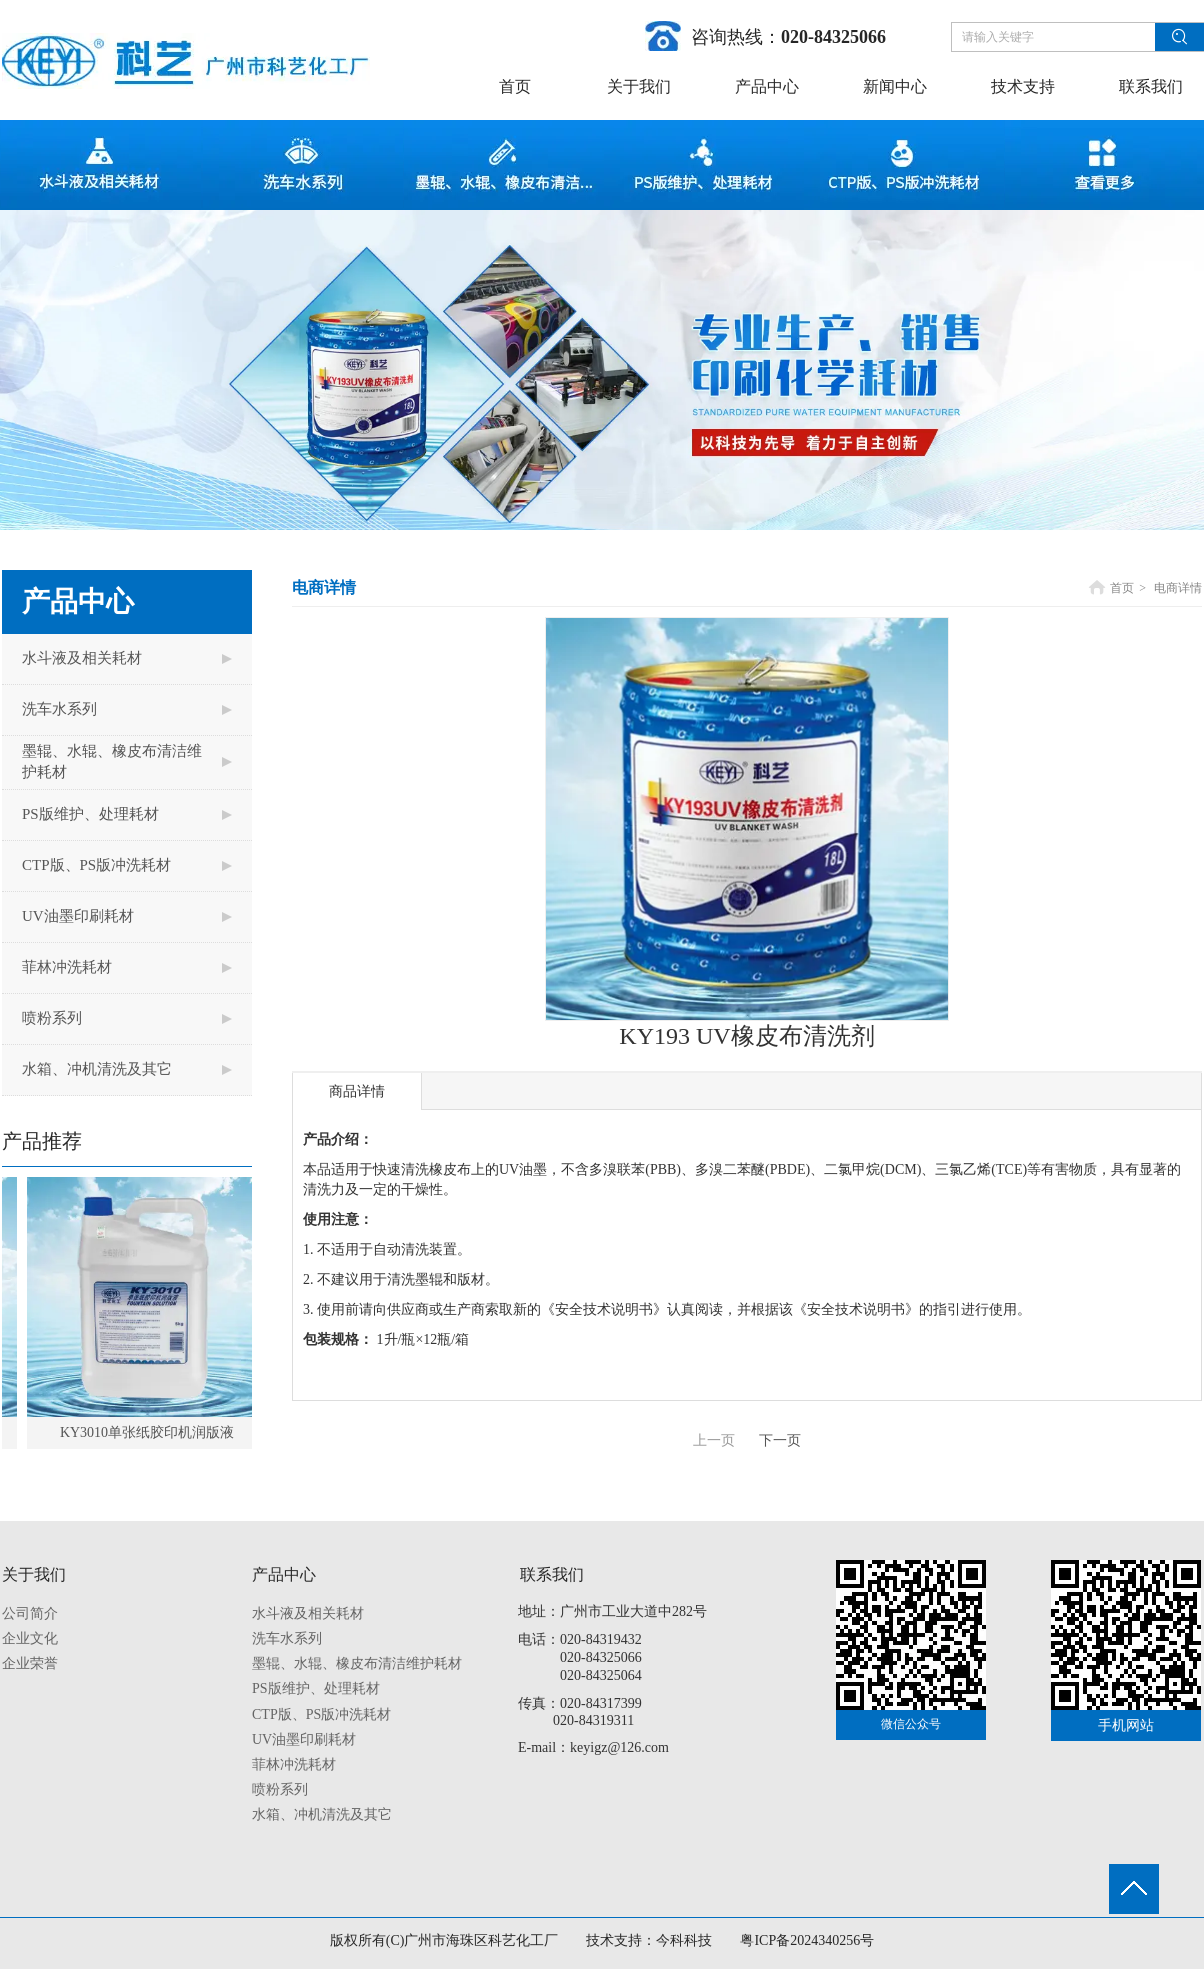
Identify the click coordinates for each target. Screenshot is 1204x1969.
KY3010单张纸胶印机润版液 (154, 1432)
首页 (1122, 588)
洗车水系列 (287, 1638)
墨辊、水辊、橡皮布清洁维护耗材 (357, 1663)
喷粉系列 (280, 1789)
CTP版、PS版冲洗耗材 (321, 1714)
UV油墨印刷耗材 (304, 1739)
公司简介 (30, 1613)
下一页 (780, 1440)
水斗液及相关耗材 (308, 1613)
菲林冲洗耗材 (294, 1764)
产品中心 (284, 1574)
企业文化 (30, 1638)
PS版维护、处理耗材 (316, 1688)
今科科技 (684, 1940)
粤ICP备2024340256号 (807, 1940)
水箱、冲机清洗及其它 (322, 1814)
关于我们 (34, 1574)
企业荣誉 (30, 1663)
